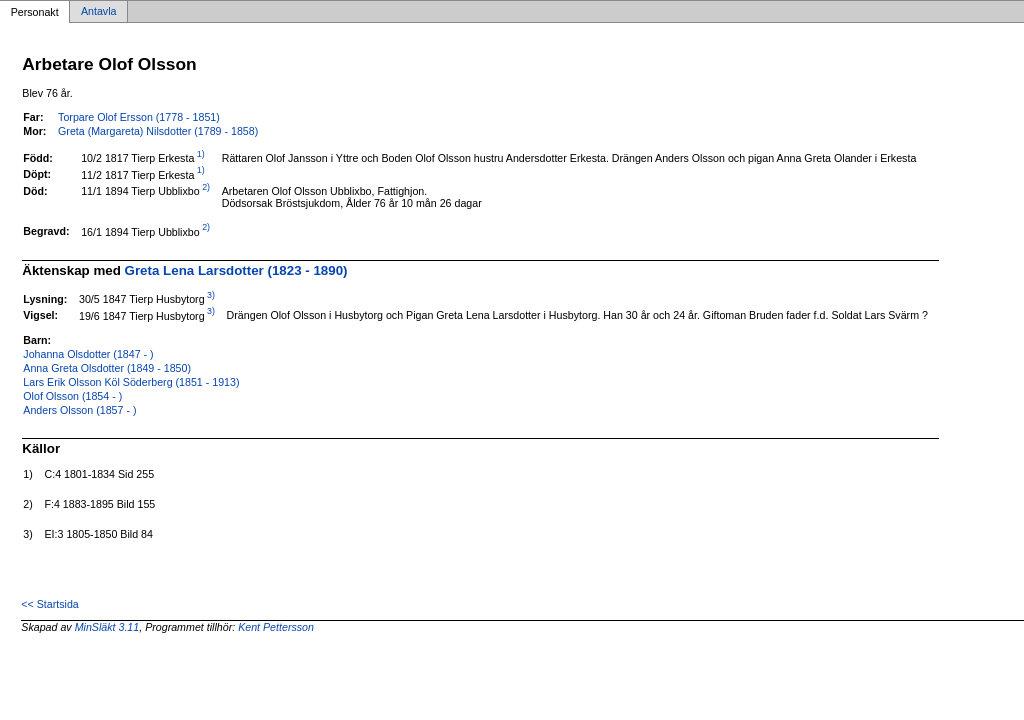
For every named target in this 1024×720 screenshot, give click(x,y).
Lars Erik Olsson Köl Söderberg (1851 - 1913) (131, 382)
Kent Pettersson (276, 627)
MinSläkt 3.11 (107, 627)
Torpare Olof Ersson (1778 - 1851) (139, 117)
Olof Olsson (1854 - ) (72, 396)
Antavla (99, 12)
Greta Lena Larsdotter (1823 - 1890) (236, 270)
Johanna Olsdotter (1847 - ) (88, 354)
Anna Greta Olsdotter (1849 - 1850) (107, 368)
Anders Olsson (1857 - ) (79, 410)
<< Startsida (49, 604)
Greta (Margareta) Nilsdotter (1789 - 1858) (158, 131)
